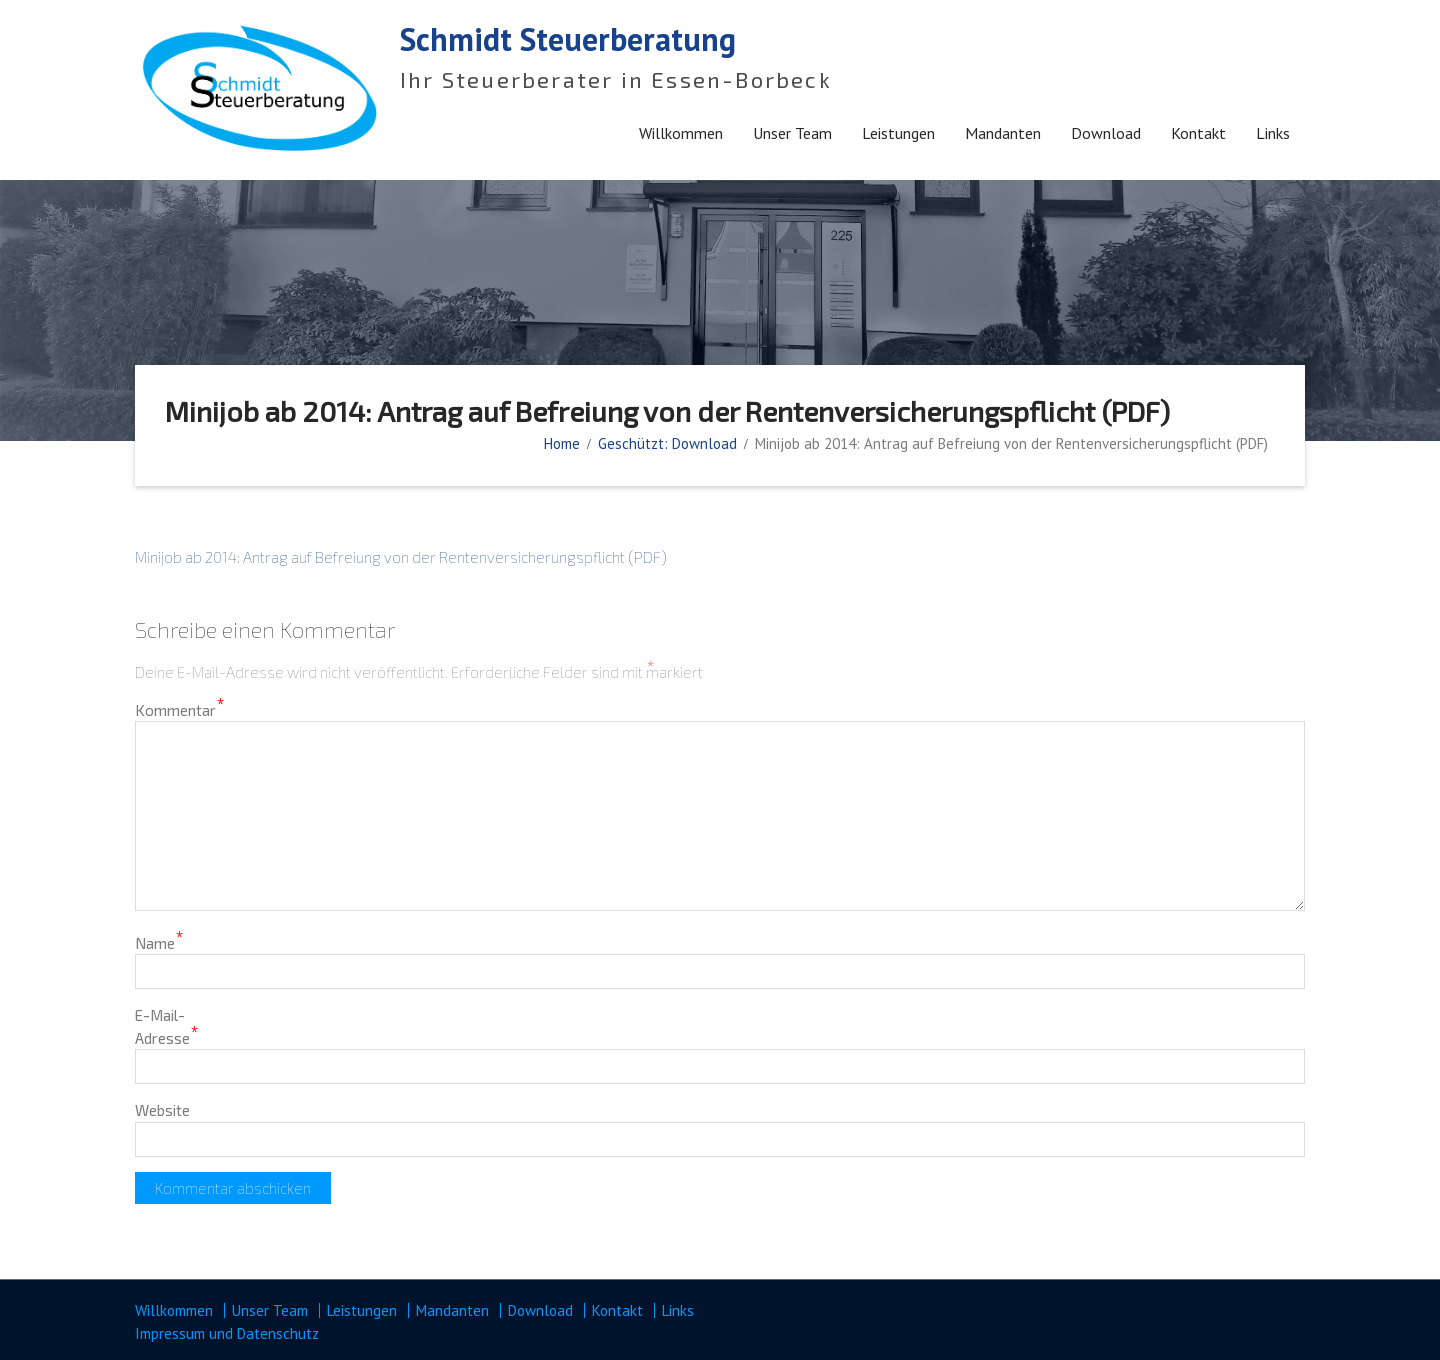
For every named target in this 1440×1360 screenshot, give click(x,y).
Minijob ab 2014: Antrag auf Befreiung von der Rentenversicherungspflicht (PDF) (401, 557)
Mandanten (1003, 133)
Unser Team (792, 133)
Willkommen (681, 133)
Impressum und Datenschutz (227, 1333)
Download (1106, 133)
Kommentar (180, 709)
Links (1273, 133)
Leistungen (898, 133)
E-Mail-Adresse (167, 1026)
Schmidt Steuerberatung (568, 39)
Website (162, 1110)
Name (159, 942)
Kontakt (1198, 133)
